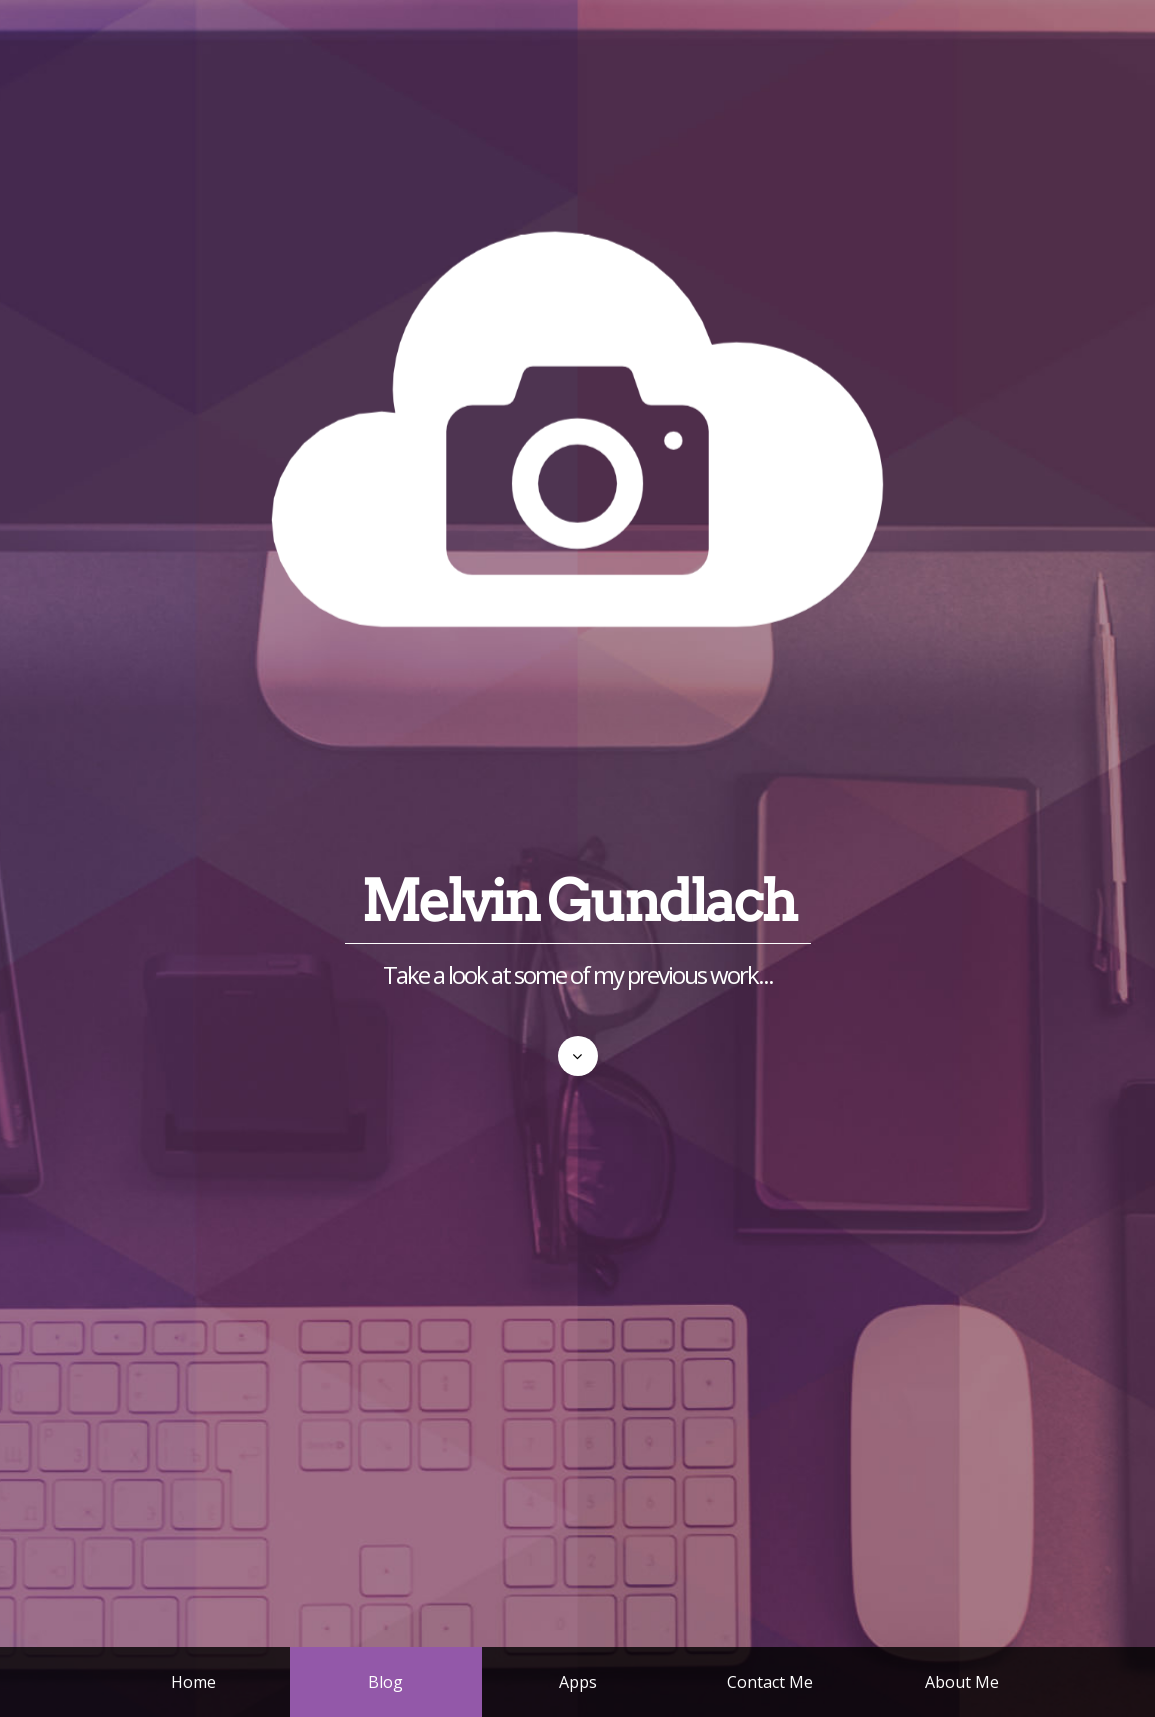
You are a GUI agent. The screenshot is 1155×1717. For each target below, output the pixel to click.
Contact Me (770, 1682)
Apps (578, 1682)
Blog (385, 1682)
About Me (962, 1682)
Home (193, 1682)
